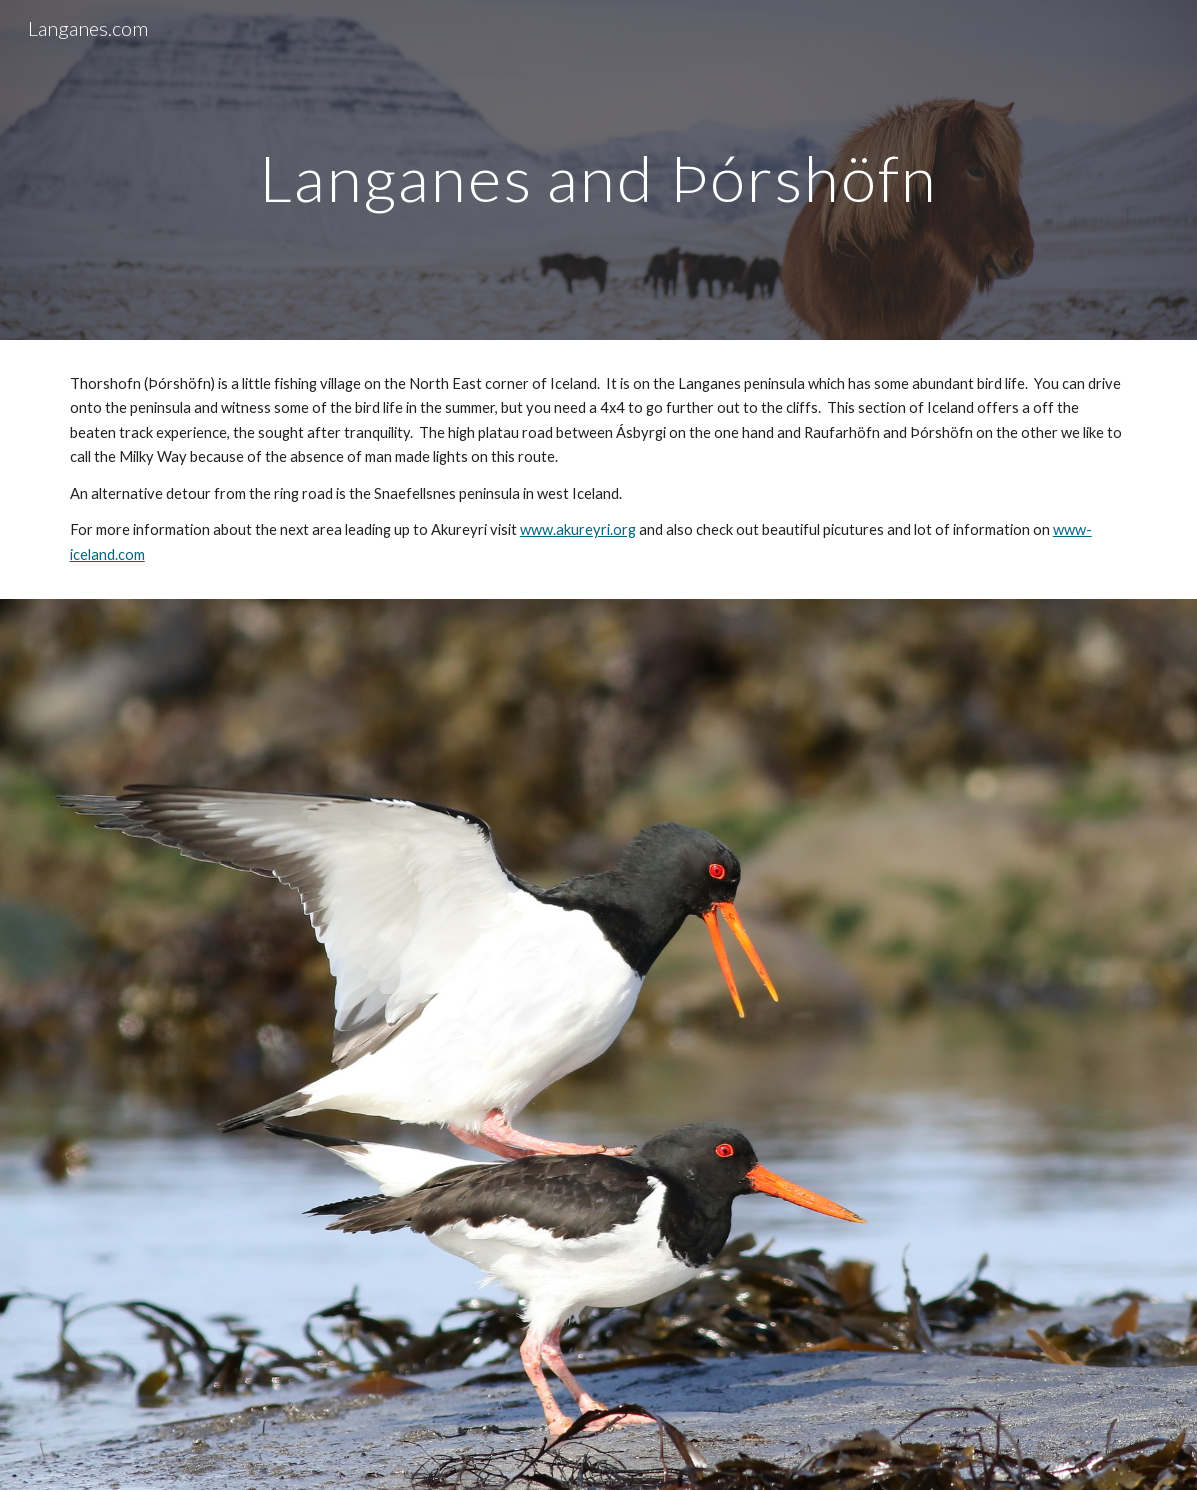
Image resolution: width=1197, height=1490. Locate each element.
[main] (598, 169)
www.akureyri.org (578, 529)
